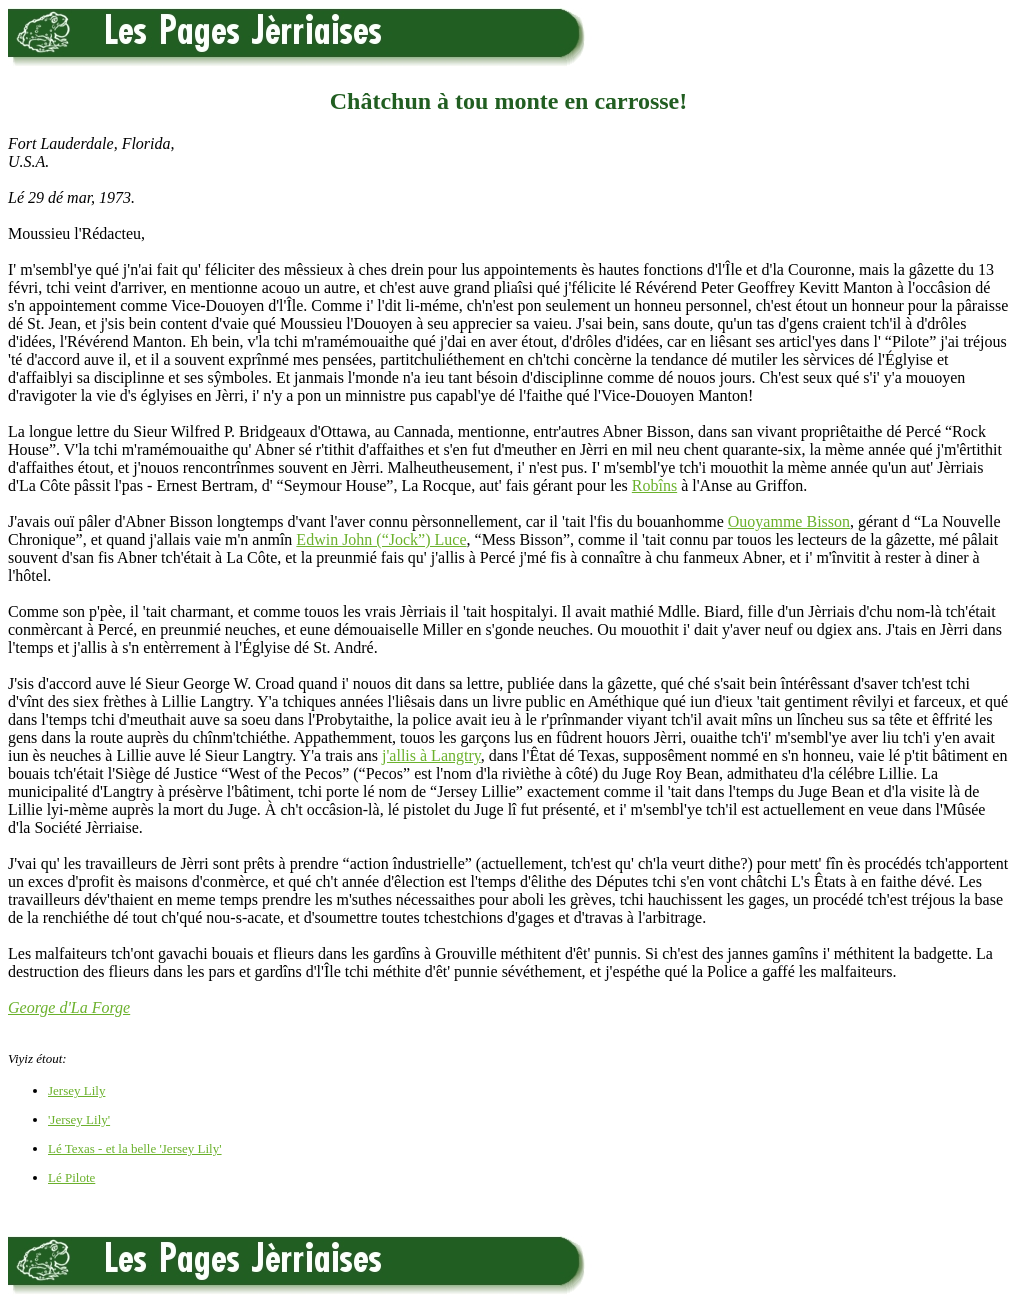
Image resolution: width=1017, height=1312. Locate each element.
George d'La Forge (69, 1007)
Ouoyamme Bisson (789, 521)
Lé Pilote (71, 1177)
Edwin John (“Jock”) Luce (381, 539)
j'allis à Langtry (431, 755)
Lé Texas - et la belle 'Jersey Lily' (135, 1148)
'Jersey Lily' (79, 1119)
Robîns (654, 485)
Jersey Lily (76, 1090)
